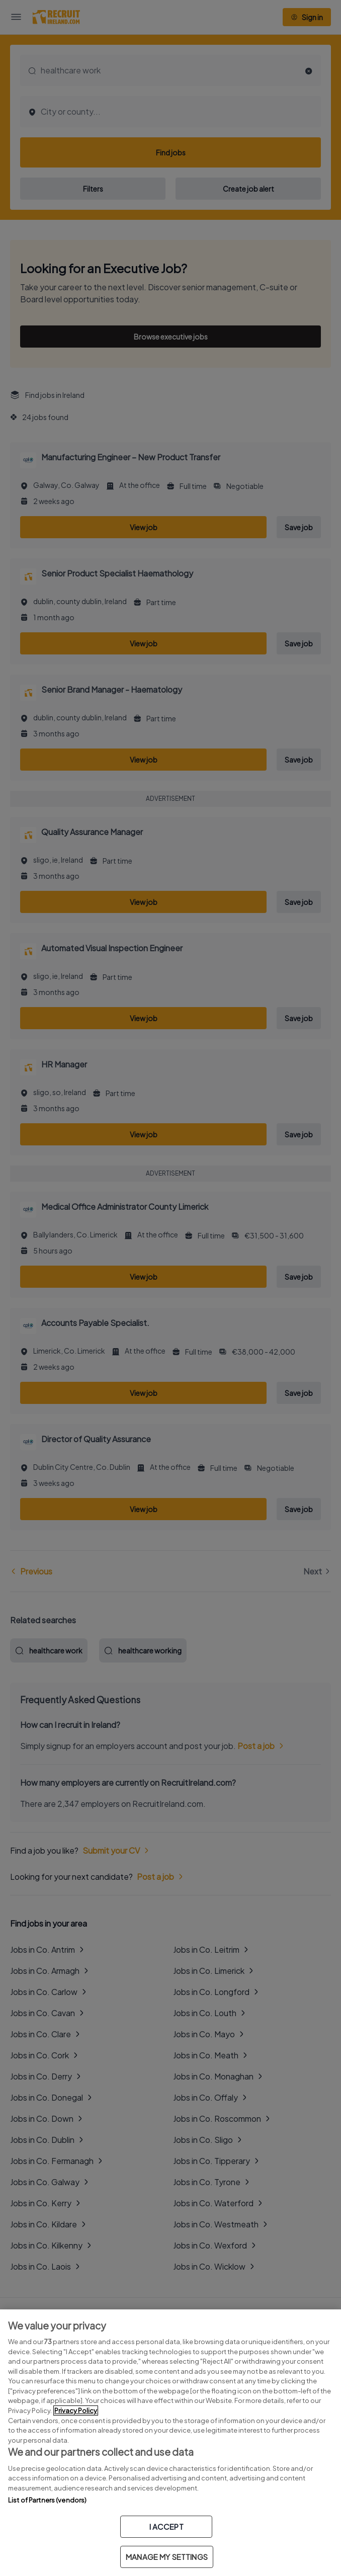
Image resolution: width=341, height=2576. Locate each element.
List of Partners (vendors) (47, 2500)
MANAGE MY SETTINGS (167, 2556)
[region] (170, 2442)
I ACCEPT (166, 2526)
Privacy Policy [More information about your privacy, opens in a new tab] (75, 2410)
